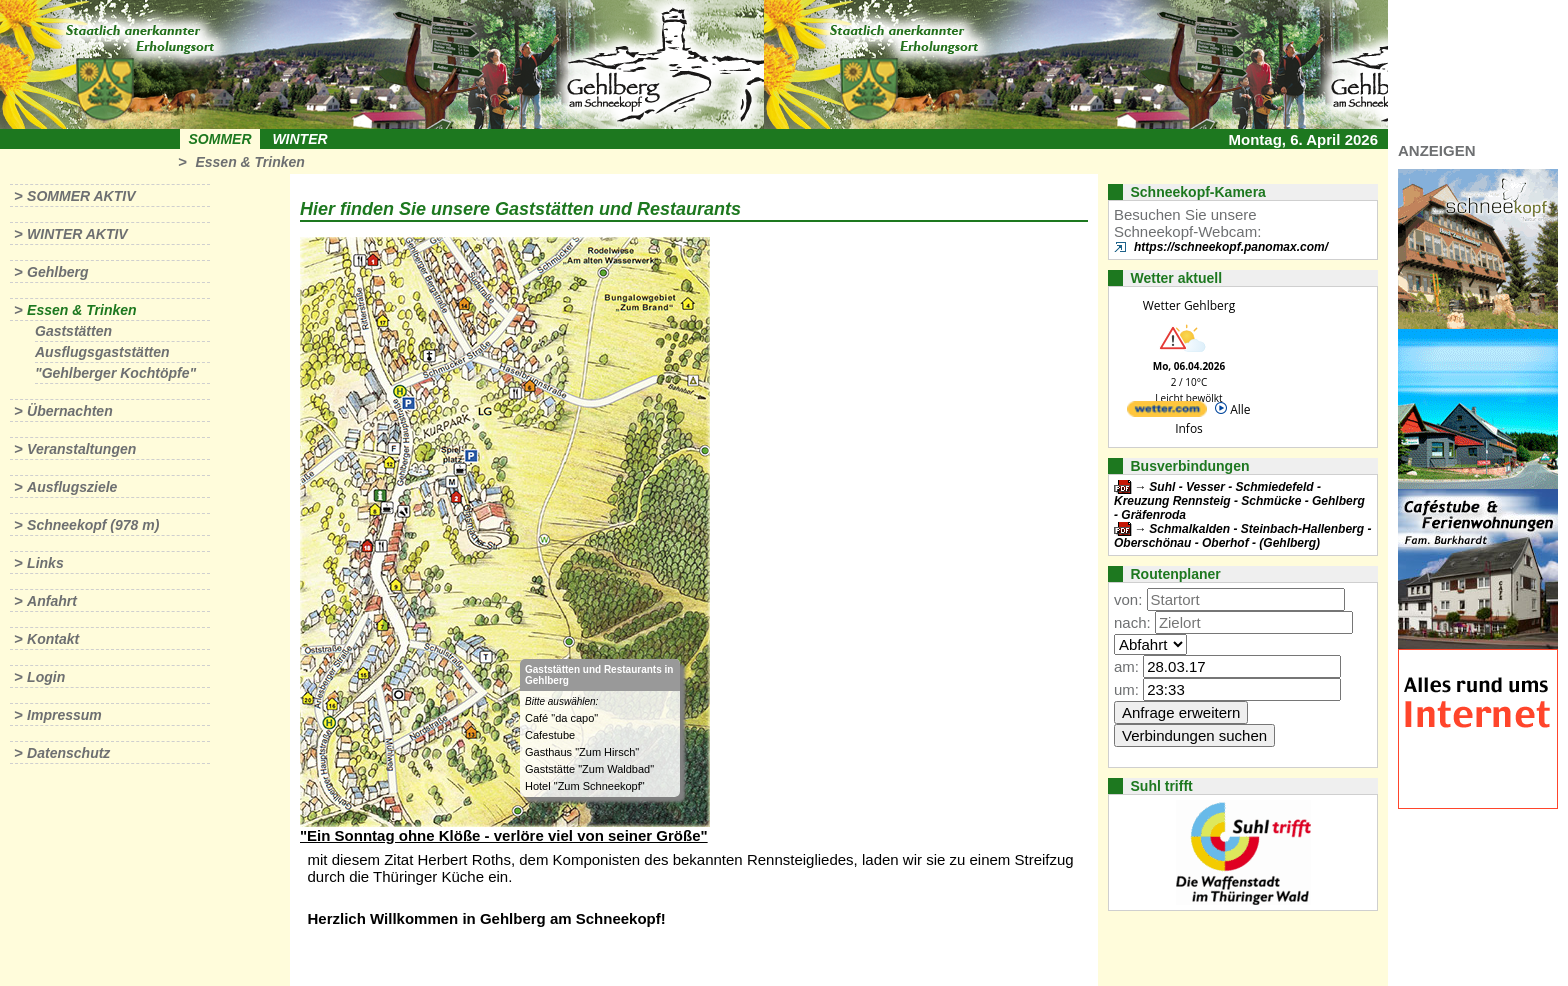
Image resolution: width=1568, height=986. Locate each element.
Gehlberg (57, 272)
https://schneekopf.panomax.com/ (1231, 247)
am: (1126, 666)
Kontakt (53, 639)
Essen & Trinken (249, 162)
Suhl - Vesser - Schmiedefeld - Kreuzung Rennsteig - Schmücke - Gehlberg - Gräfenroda (1239, 501)
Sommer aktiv (81, 196)
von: (1128, 599)
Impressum (64, 715)
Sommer (220, 139)
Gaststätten (73, 331)
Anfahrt (52, 601)
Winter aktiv (77, 234)
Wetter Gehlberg (1189, 305)
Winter (299, 139)
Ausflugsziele (72, 487)
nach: (1132, 622)
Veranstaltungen (81, 449)
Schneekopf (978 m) (93, 525)
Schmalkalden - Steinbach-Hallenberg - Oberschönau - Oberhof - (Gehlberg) (1242, 536)
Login (46, 677)
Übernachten (70, 411)
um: (1126, 689)
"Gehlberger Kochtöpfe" (115, 373)
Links (45, 563)
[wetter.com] (1167, 412)
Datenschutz (68, 753)
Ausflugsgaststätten (102, 352)
